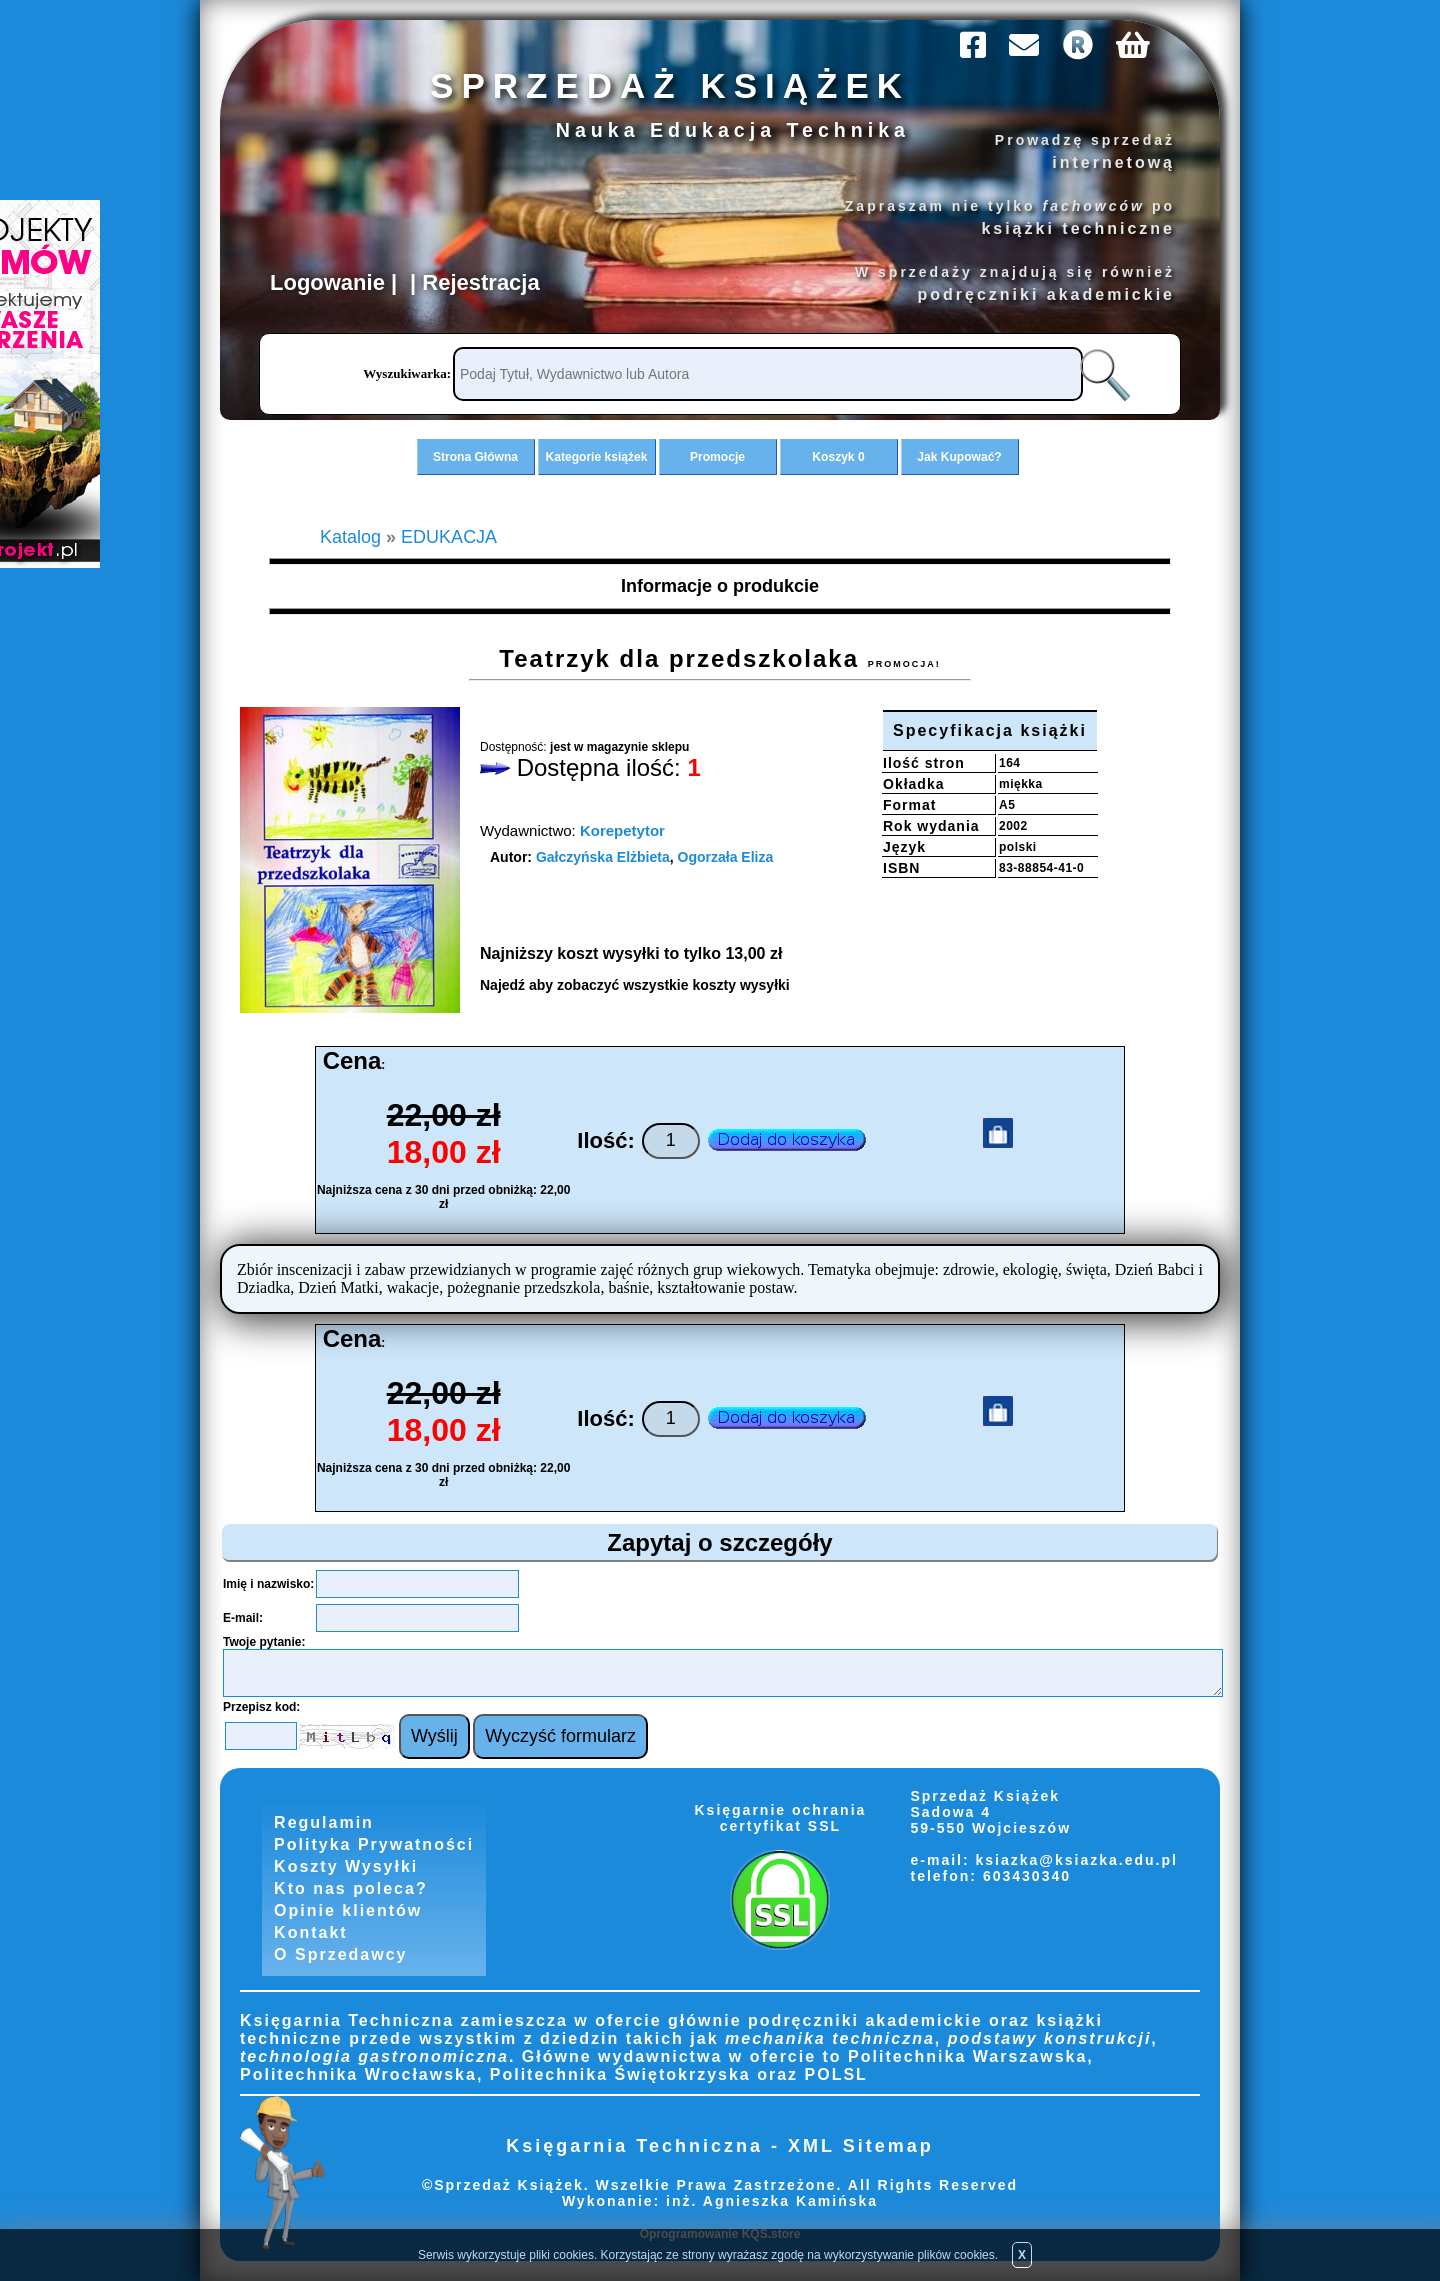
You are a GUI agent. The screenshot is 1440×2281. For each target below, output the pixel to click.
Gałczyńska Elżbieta (603, 857)
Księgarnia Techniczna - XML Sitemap (719, 2146)
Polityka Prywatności (374, 1844)
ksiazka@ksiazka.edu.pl (1077, 1860)
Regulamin (324, 1822)
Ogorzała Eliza (726, 857)
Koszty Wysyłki (346, 1866)
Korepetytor (622, 830)
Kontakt (311, 1932)
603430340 (1024, 1876)
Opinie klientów (348, 1910)
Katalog (350, 537)
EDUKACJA (449, 537)
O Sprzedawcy (340, 1954)
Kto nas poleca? (351, 1888)
